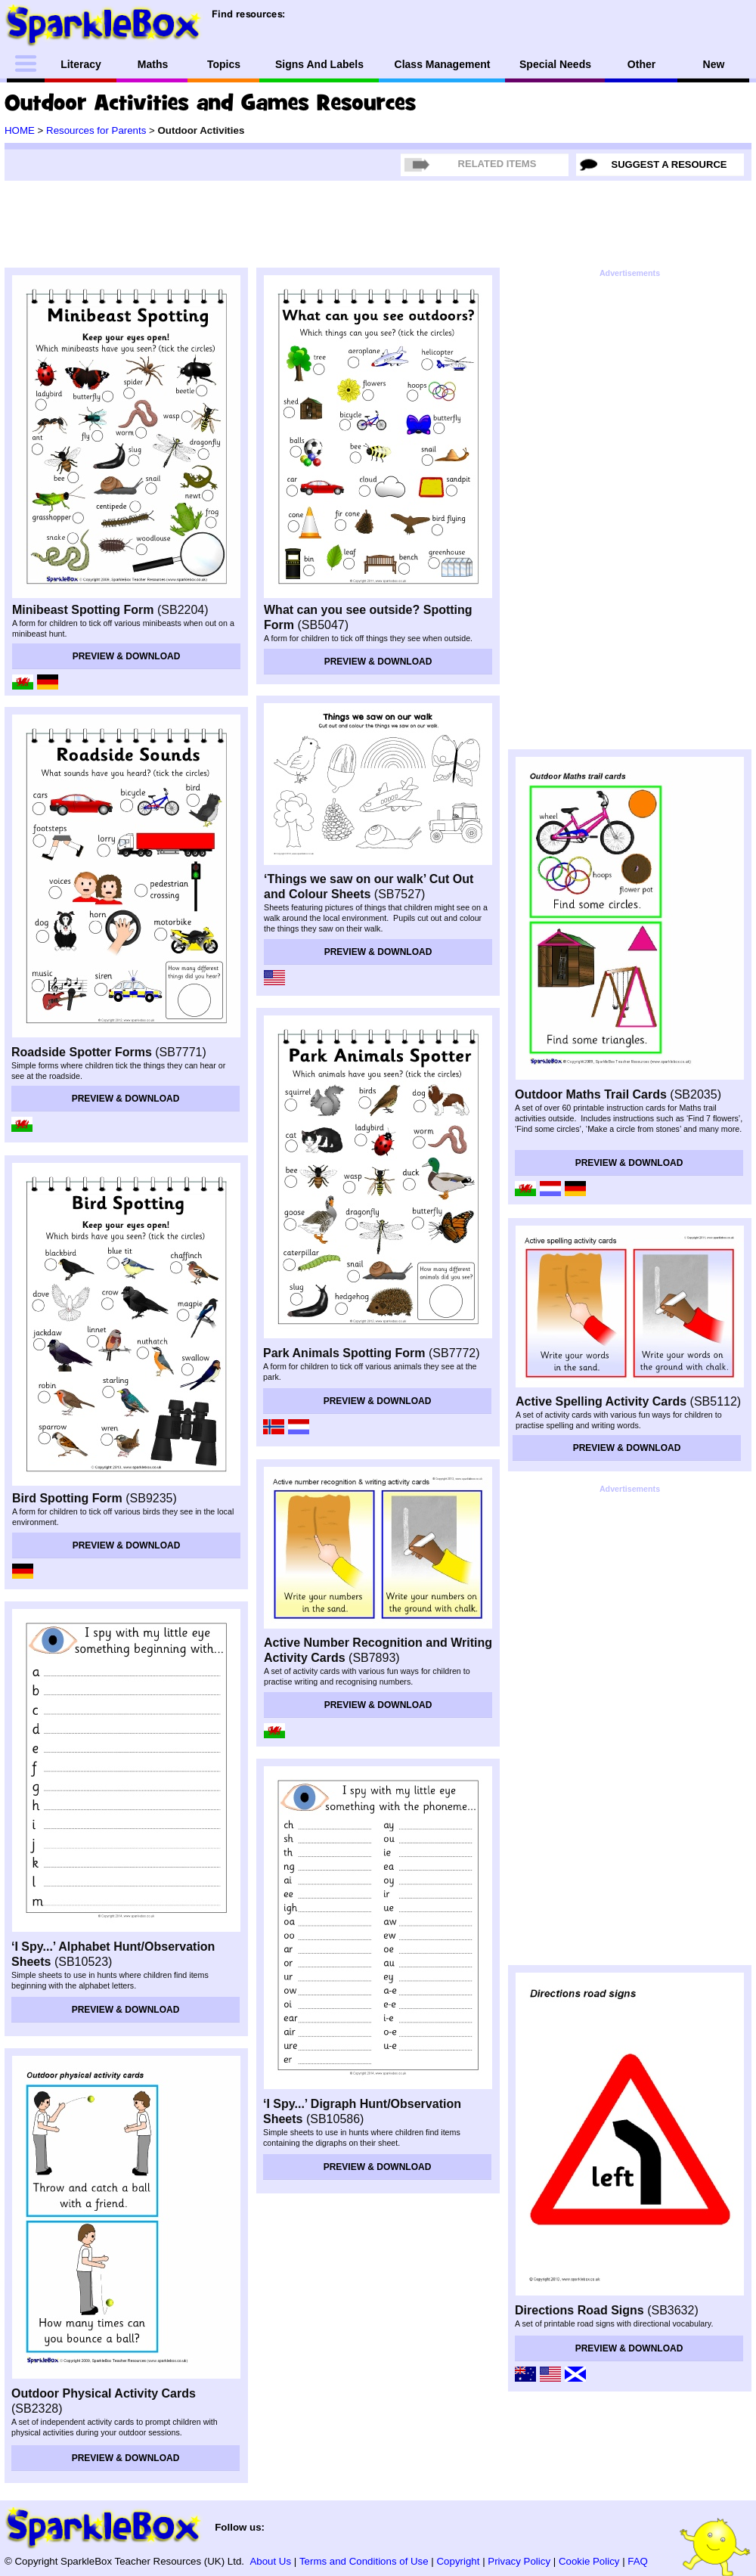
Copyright (458, 2561)
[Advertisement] (573, 509)
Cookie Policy (589, 2561)
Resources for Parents (96, 130)
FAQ (637, 2561)
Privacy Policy (519, 2561)
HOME (20, 130)
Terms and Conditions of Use (364, 2561)
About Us (270, 2561)
